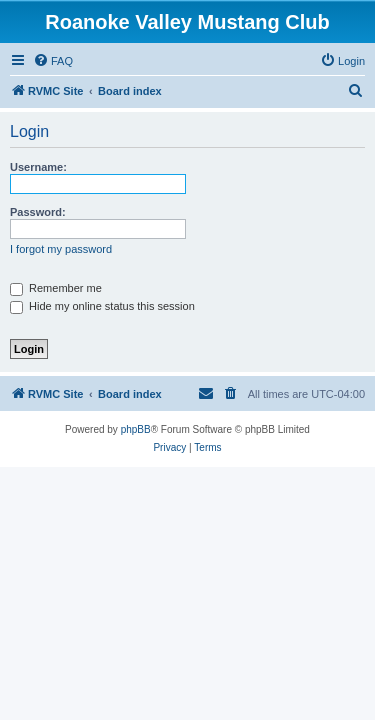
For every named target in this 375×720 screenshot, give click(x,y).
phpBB (136, 429)
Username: (38, 167)
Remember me (56, 288)
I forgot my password (61, 249)
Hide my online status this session (102, 306)
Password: (38, 212)
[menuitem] (53, 61)
